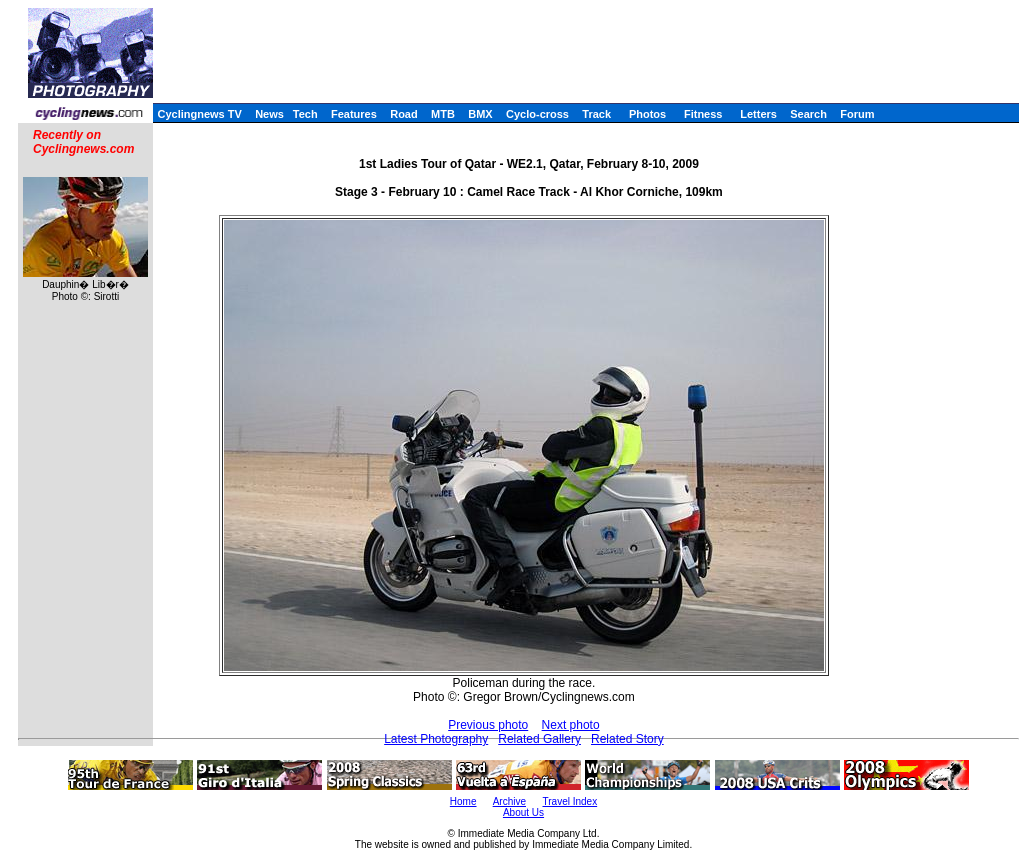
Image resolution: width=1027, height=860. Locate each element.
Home (463, 801)
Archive (509, 801)
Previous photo (488, 725)
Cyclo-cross (537, 114)
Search (808, 114)
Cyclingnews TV (199, 114)
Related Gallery (539, 739)
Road (404, 114)
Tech (305, 114)
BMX (480, 114)
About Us (523, 812)
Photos (647, 114)
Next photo (571, 725)
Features (354, 114)
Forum (857, 114)
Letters (758, 114)
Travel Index (570, 801)
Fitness (703, 114)
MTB (443, 114)
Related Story (627, 739)
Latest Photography (436, 739)
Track (596, 114)
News (269, 114)
